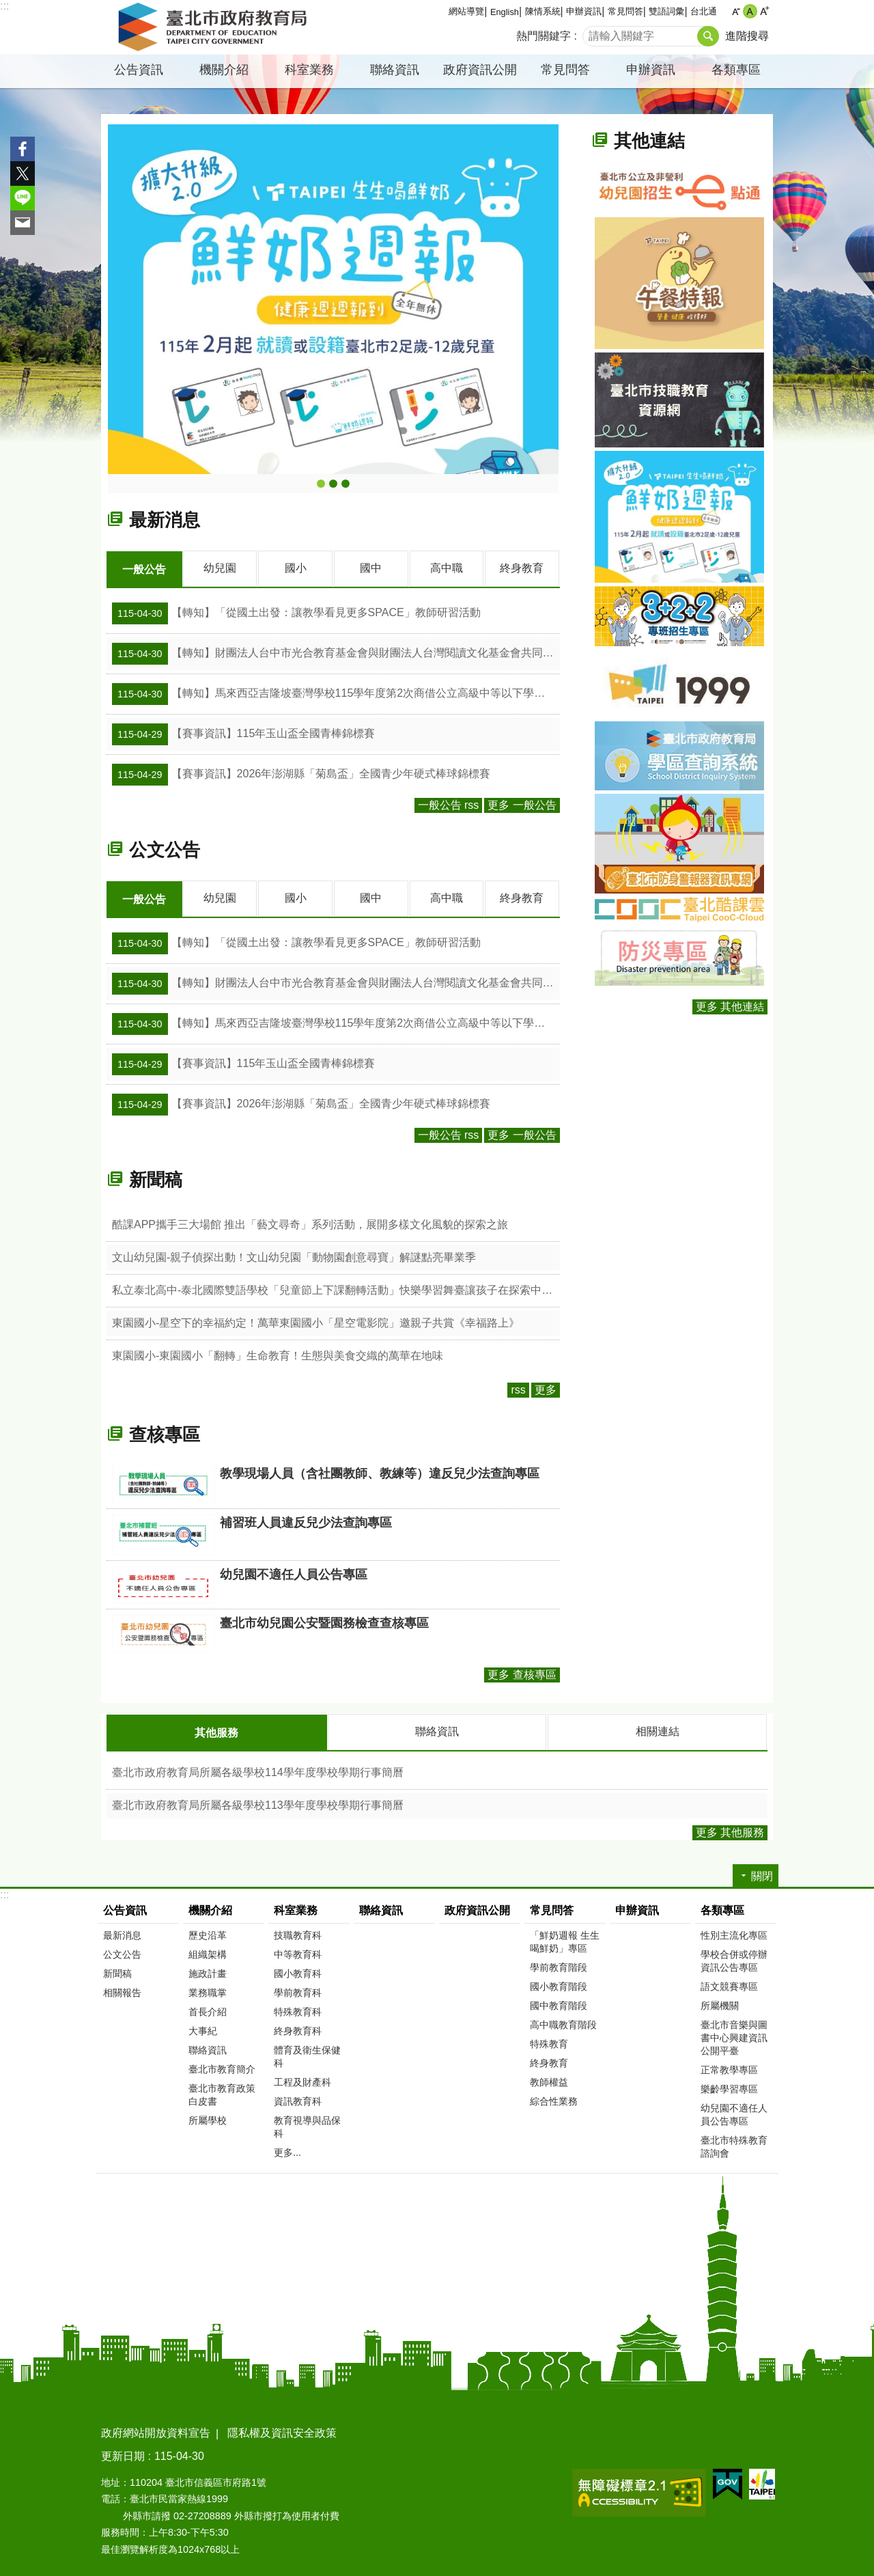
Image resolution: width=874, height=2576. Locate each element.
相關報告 (122, 1990)
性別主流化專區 (734, 1933)
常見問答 (625, 11)
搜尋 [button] (708, 36)
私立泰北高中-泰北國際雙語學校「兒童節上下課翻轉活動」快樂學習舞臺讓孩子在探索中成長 (336, 1288)
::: (4, 6)
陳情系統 (543, 11)
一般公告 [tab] (144, 569)
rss (518, 1388)
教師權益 (549, 2080)
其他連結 (649, 140)
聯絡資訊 (394, 70)
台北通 (703, 11)
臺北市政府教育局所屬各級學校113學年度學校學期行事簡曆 (258, 1803)
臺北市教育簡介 (221, 2067)
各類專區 (736, 70)
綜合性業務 (554, 2099)
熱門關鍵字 (543, 36)
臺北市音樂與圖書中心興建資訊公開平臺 (734, 2035)
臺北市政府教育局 (215, 27)
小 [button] (736, 11)
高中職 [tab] (446, 568)
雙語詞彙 (666, 11)
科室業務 (309, 70)
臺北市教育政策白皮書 (221, 2093)
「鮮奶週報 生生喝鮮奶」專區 (565, 1940)
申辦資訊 (584, 11)
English (504, 12)
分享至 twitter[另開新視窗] (22, 173)
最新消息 (164, 519)
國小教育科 (298, 1971)
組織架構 (207, 1952)
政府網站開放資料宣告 (155, 2431)
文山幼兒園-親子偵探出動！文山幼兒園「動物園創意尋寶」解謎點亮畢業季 (294, 1256)
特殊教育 (549, 2041)
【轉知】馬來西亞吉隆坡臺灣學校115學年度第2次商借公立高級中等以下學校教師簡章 (336, 693)
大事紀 (202, 2028)
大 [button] (764, 11)
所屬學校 (207, 2118)
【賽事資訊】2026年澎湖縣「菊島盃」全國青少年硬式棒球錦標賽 (301, 774)
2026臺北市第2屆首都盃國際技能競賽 (345, 484)
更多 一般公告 (522, 804)
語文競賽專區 (729, 1984)
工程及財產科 (302, 2080)
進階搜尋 (747, 36)
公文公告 (164, 849)
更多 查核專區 (522, 1673)
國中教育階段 (558, 2003)
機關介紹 (224, 70)
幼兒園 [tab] (219, 568)
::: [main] (105, 109)
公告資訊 (138, 70)
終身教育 (549, 2060)
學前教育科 (298, 1990)
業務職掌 (207, 1990)
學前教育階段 (558, 1965)
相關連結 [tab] (657, 1730)
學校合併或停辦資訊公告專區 (734, 1959)
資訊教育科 (298, 2099)
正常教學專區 (729, 2067)
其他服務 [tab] (216, 1731)
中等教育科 (298, 1952)
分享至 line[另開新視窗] (22, 198)
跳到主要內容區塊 (7, 7)
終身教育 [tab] (522, 568)
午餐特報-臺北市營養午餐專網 (333, 484)
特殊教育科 (298, 2009)
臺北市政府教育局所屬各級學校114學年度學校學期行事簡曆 (258, 1770)
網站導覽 (466, 11)
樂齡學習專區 (729, 2086)
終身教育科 (298, 2028)
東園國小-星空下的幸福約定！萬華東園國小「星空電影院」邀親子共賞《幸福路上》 (316, 1321)
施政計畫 (207, 1971)
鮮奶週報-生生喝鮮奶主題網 (321, 484)
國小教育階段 (558, 1984)
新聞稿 (155, 1178)
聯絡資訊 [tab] (437, 1730)
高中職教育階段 (563, 2022)
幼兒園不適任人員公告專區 (734, 2112)
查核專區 (164, 1433)
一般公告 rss (448, 804)
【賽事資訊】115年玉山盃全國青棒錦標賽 (243, 734)
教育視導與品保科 (307, 2125)
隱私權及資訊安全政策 (282, 2431)
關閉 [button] (762, 1874)
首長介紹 (207, 2009)
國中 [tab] (371, 568)
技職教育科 (298, 1933)
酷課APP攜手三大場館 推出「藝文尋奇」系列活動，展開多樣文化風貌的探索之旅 (310, 1223)
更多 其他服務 (730, 1830)
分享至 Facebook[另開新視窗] (22, 149)
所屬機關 (720, 2003)
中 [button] (750, 11)
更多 (545, 1388)
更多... (287, 2150)
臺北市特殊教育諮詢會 (734, 2145)
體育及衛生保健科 (307, 2054)
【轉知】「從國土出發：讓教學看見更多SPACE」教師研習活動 (296, 613)
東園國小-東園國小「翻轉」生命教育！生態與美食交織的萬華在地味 (277, 1354)
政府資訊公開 (480, 70)
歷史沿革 (207, 1933)
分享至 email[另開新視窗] (22, 222)
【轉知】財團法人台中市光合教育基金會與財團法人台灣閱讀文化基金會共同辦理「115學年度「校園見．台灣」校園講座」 (336, 653)
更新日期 (123, 2454)
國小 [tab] (296, 568)
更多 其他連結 (730, 1006)
